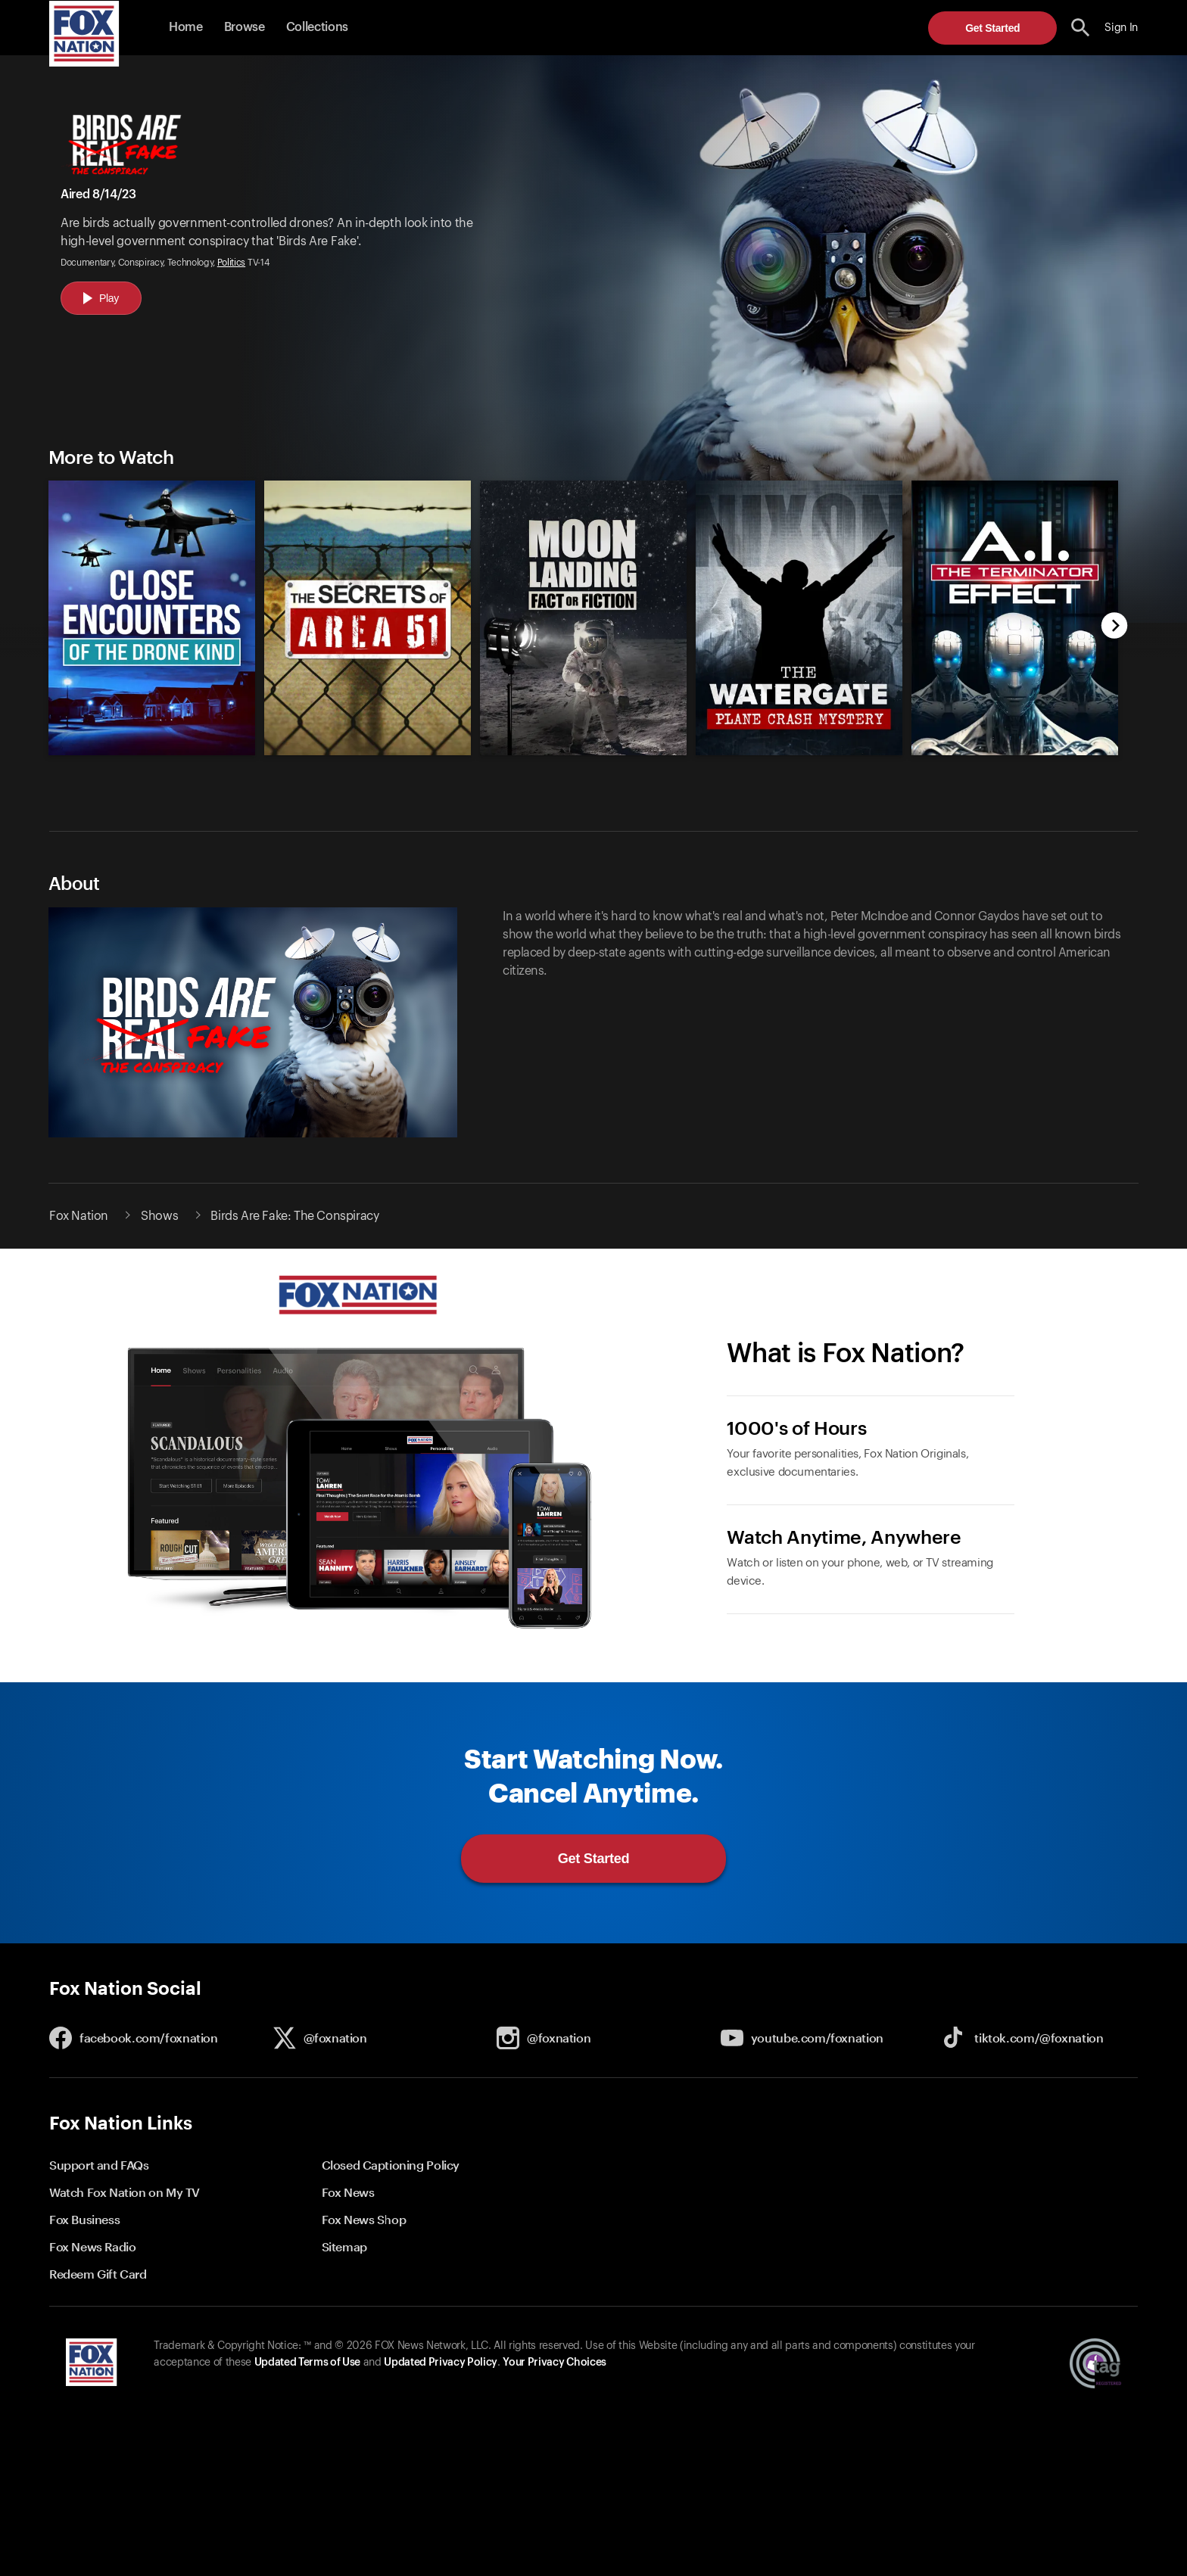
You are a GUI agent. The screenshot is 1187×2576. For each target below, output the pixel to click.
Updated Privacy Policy (440, 2362)
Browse (244, 27)
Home (186, 27)
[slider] (576, 610)
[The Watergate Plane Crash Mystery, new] (799, 751)
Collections (317, 27)
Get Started (992, 28)
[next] (1114, 627)
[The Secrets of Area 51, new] (367, 751)
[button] (1080, 27)
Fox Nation (78, 1216)
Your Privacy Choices (554, 2362)
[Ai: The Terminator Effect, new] (1014, 751)
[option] (145, 610)
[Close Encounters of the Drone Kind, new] (151, 751)
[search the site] (1080, 27)
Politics (231, 262)
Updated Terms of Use (307, 2362)
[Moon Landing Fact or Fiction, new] (583, 751)
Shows (159, 1216)
